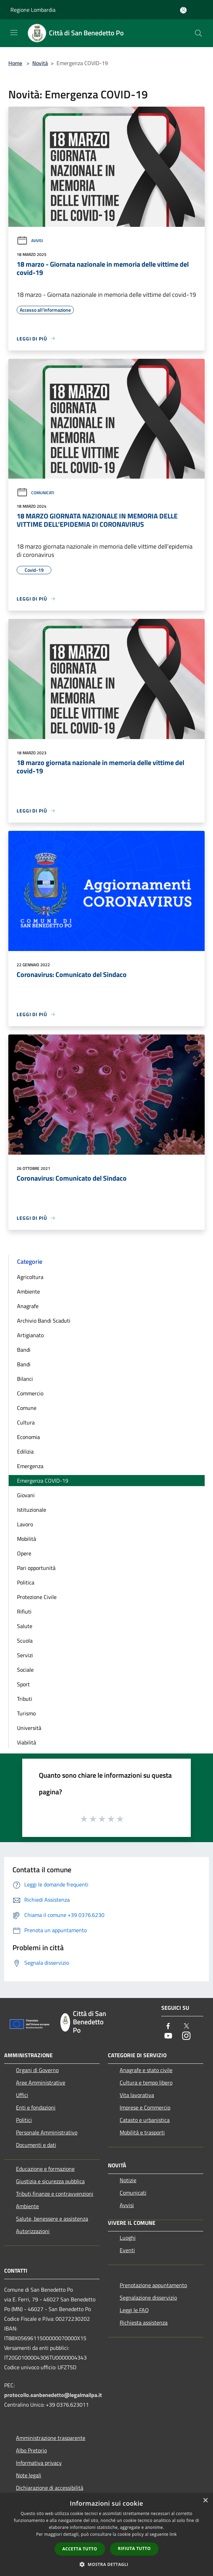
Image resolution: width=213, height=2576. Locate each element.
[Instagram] (186, 2036)
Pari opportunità (36, 1568)
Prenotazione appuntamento (153, 2285)
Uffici (22, 2095)
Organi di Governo (37, 2070)
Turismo (26, 1713)
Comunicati (35, 492)
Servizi (25, 1655)
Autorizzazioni (33, 2231)
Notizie (128, 2180)
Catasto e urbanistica (145, 2120)
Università (29, 1728)
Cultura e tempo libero (146, 2082)
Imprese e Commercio (145, 2107)
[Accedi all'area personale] (183, 10)
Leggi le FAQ (134, 2310)
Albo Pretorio (31, 2450)
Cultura (26, 1422)
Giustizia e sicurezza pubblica (50, 2181)
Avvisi (30, 240)
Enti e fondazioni (36, 2107)
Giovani (26, 1495)
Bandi (24, 1349)
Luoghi (128, 2237)
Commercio (30, 1393)
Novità (40, 63)
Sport (23, 1684)
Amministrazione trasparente (50, 2438)
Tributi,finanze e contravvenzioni (54, 2193)
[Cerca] (198, 33)
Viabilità (26, 1742)
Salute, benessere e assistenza (52, 2218)
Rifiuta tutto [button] (134, 2548)
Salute (24, 1626)
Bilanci (25, 1379)
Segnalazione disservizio (148, 2297)
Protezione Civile (37, 1597)
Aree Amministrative (40, 2082)
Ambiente (28, 1291)
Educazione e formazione (45, 2169)
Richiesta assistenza (144, 2322)
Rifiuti (24, 1611)
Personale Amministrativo (46, 2132)
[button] (106, 2564)
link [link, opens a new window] (173, 2534)
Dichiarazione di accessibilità (49, 2488)
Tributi (24, 1699)
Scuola (25, 1640)
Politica (25, 1582)
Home (15, 63)
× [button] (205, 2500)
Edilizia (25, 1451)
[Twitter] (186, 2026)
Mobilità (26, 1539)
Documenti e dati (36, 2145)
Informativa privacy (39, 2463)
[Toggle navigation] (14, 32)
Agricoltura (30, 1277)
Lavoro (25, 1524)
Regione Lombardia (33, 10)
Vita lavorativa (137, 2095)
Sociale (25, 1669)
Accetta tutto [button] (79, 2549)
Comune (26, 1408)
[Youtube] (168, 2036)
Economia (28, 1437)
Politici (24, 2120)
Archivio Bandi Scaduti (43, 1320)
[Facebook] (168, 2026)
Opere (24, 1553)
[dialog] (106, 2534)
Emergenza (30, 1466)
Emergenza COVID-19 (42, 1480)
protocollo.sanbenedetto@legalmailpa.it (53, 2395)
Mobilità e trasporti (142, 2132)
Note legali (28, 2475)
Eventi (127, 2250)
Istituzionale (31, 1509)
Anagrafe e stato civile (146, 2070)
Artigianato (30, 1335)
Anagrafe (28, 1306)
